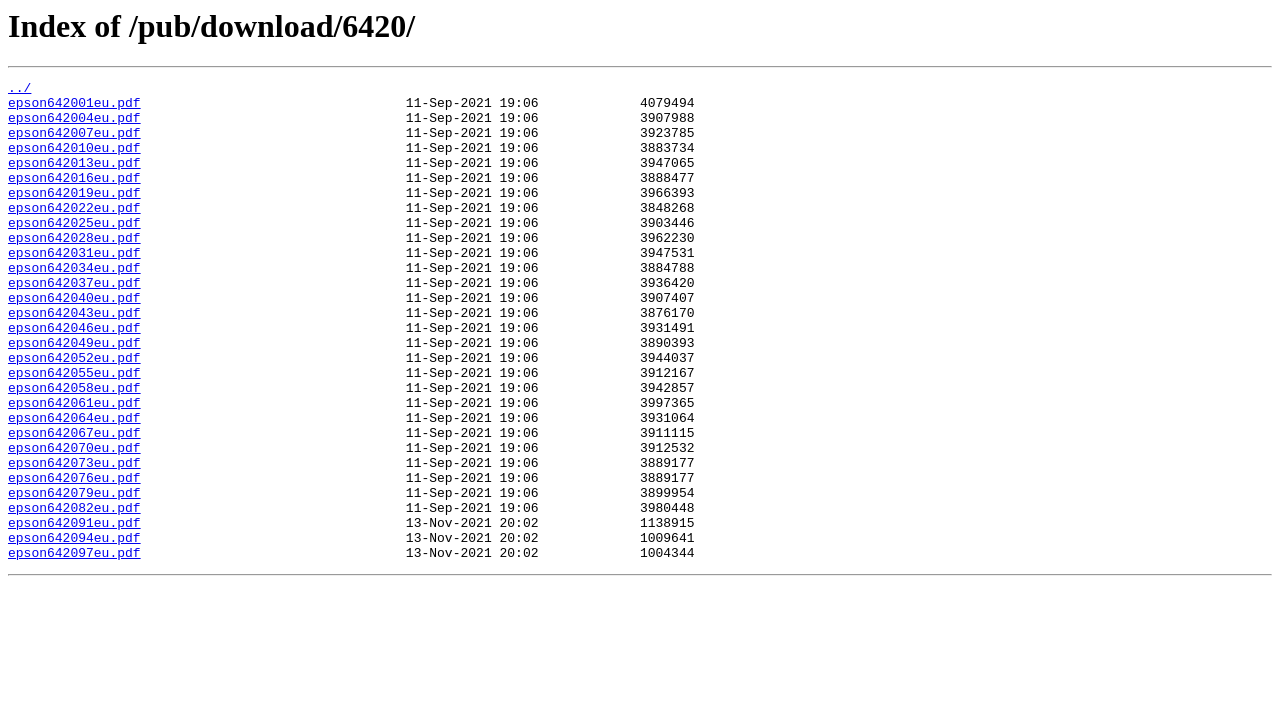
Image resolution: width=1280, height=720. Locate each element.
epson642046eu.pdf (74, 378)
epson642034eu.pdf (74, 306)
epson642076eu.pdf (74, 558)
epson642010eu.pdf (74, 162)
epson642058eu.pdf (74, 450)
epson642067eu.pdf (74, 504)
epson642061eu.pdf (74, 468)
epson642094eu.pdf (74, 630)
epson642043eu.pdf (74, 360)
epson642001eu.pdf (74, 108)
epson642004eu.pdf (74, 126)
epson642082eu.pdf (74, 594)
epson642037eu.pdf (74, 324)
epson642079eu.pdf (74, 576)
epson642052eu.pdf (74, 414)
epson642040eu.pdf (74, 342)
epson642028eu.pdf (74, 270)
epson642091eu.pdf (74, 612)
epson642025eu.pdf (74, 252)
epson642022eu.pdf (74, 234)
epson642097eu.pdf (74, 648)
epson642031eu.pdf (74, 288)
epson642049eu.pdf (74, 396)
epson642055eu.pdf (74, 432)
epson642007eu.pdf (74, 144)
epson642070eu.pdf (74, 522)
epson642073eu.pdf (74, 540)
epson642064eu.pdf (74, 486)
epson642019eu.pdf (74, 216)
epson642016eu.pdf (74, 198)
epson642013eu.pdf (74, 180)
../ (19, 90)
